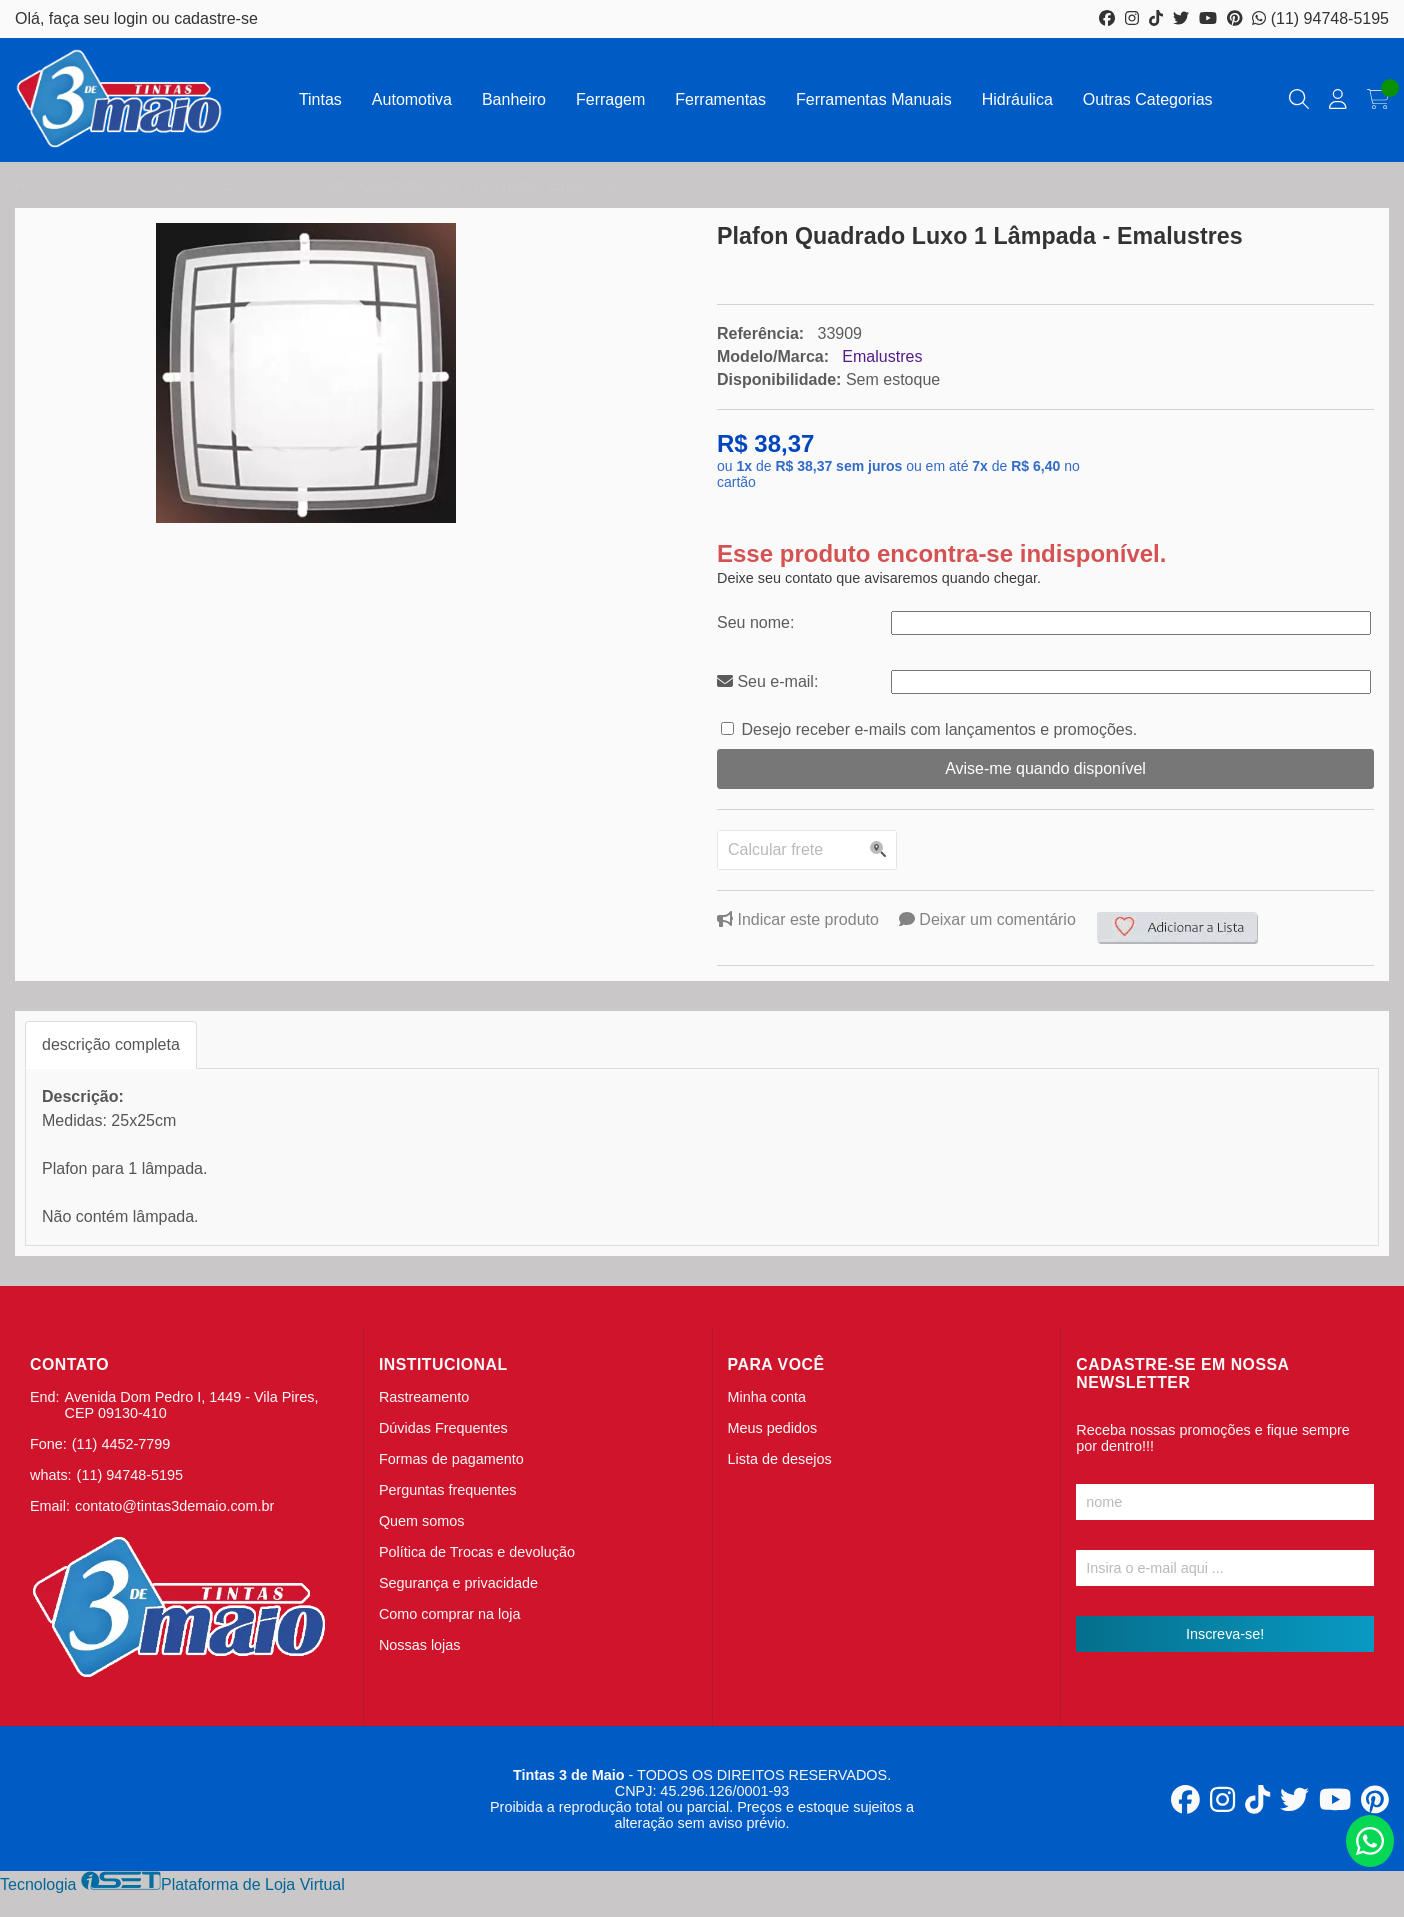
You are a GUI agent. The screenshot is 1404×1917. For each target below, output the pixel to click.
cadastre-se (216, 18)
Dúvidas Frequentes (443, 1428)
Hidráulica (1017, 99)
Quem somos (422, 1521)
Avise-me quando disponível (1045, 768)
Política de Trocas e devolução (477, 1552)
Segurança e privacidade (458, 1583)
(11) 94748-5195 (1320, 18)
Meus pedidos (773, 1428)
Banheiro (514, 99)
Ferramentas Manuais (874, 99)
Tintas (320, 99)
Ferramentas (720, 99)
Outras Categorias (1148, 99)
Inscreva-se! (1225, 1634)
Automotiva (412, 99)
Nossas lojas (420, 1645)
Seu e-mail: (767, 681)
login (133, 18)
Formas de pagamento (451, 1459)
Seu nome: (755, 622)
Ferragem (610, 99)
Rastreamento (424, 1397)
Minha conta (767, 1397)
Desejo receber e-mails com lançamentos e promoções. (939, 729)
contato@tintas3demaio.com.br (174, 1506)
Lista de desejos (780, 1459)
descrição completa (111, 1044)
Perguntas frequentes (448, 1490)
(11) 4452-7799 (121, 1444)
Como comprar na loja (450, 1614)
